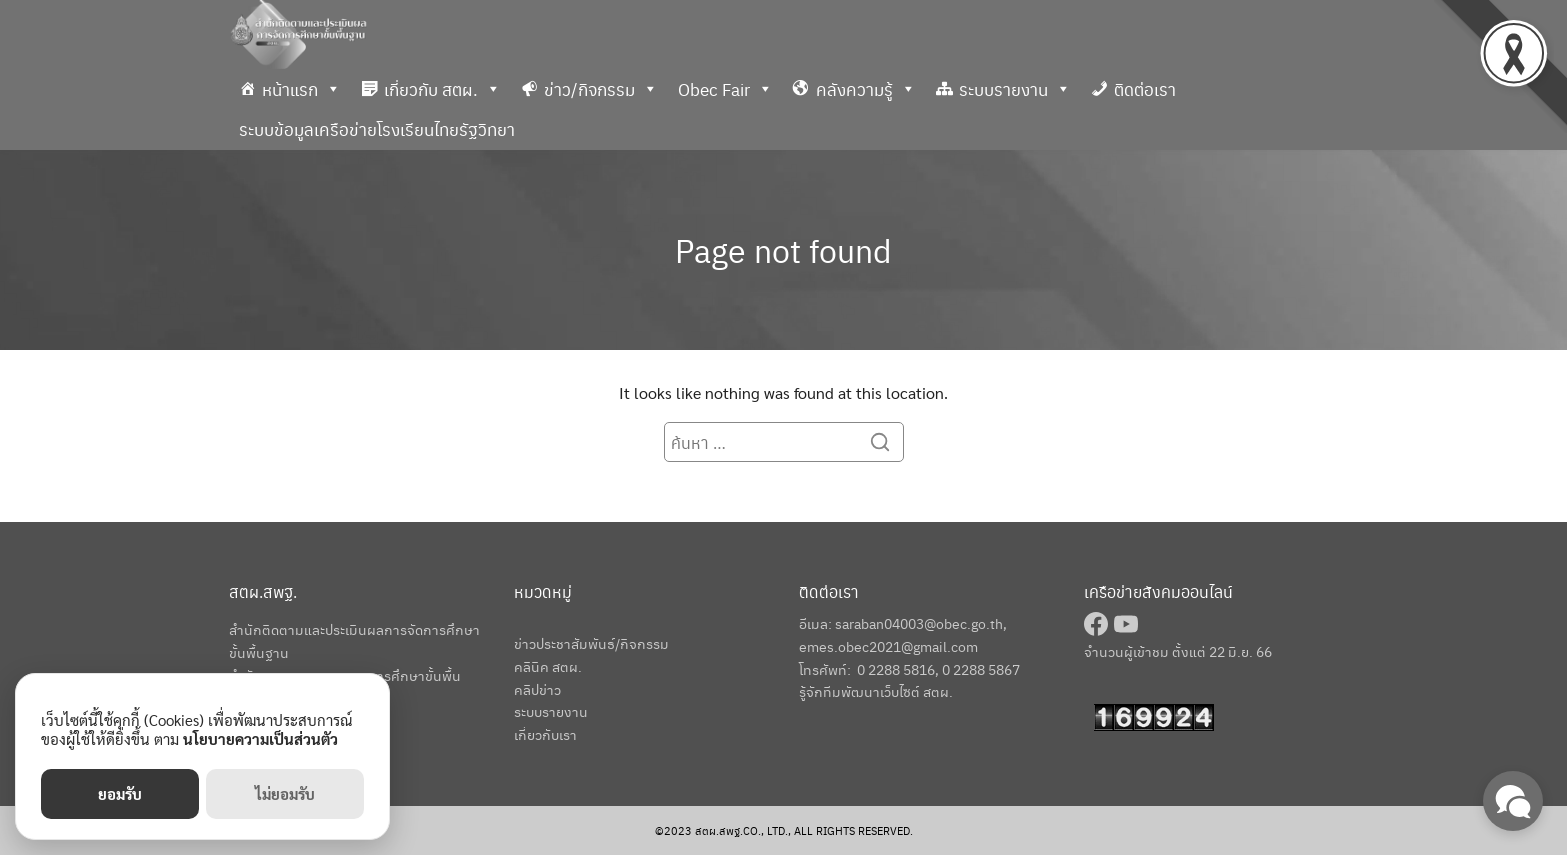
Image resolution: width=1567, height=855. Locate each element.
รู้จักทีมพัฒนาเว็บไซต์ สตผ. (876, 691)
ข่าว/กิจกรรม (601, 89)
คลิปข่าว (537, 689)
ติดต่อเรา (1145, 89)
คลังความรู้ (866, 89)
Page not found (783, 249)
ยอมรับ (120, 793)
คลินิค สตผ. (548, 666)
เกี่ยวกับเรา (545, 734)
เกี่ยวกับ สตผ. (442, 89)
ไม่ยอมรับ (285, 793)
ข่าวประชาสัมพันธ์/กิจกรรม (591, 643)
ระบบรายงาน (1015, 89)
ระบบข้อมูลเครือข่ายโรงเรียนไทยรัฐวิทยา (377, 129)
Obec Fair (725, 89)
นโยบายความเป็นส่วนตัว (260, 738)
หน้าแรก (301, 89)
